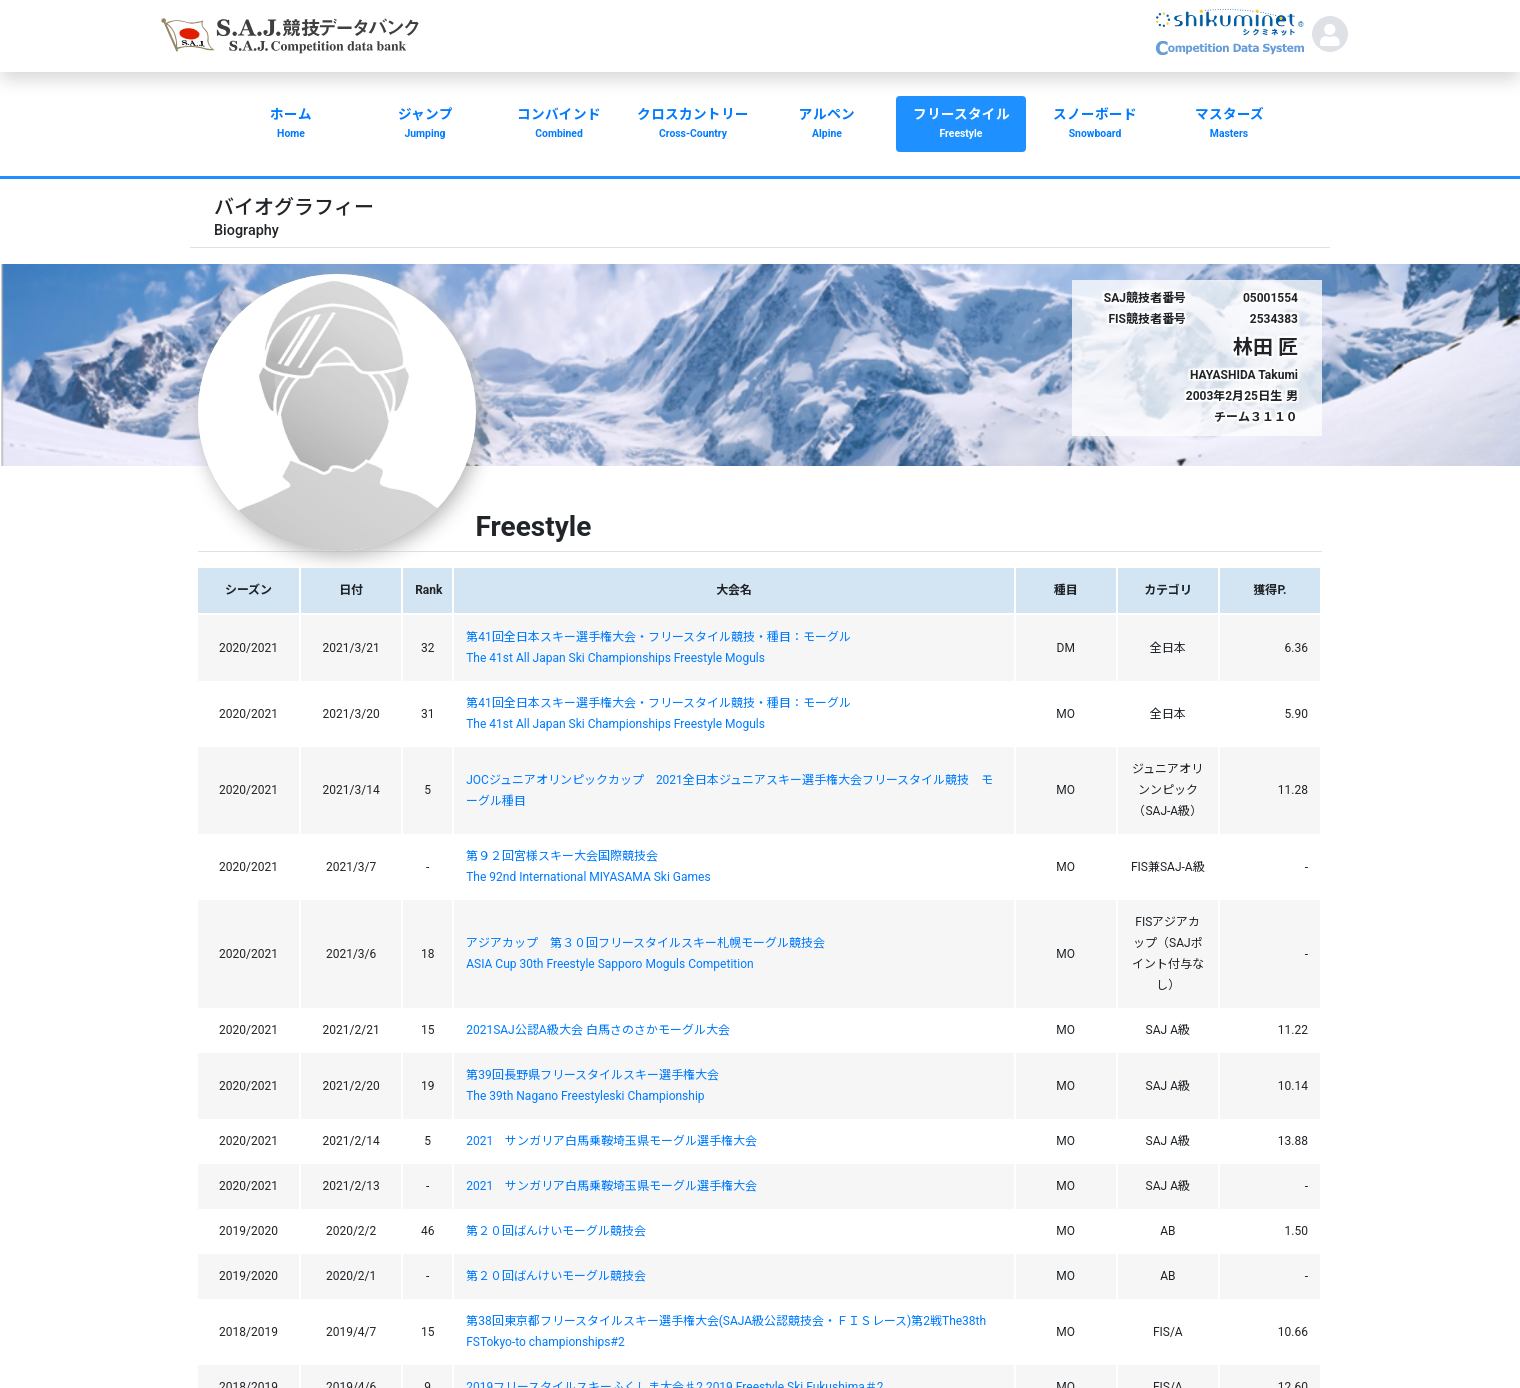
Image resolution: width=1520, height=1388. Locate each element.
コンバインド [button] (559, 125)
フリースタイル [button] (961, 125)
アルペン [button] (827, 125)
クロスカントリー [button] (693, 125)
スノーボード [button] (1095, 125)
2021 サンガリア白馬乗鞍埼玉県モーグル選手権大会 (611, 1141)
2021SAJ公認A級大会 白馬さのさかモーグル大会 (597, 1030)
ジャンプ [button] (425, 125)
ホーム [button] (291, 125)
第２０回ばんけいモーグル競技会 (556, 1231)
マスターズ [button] (1229, 125)
